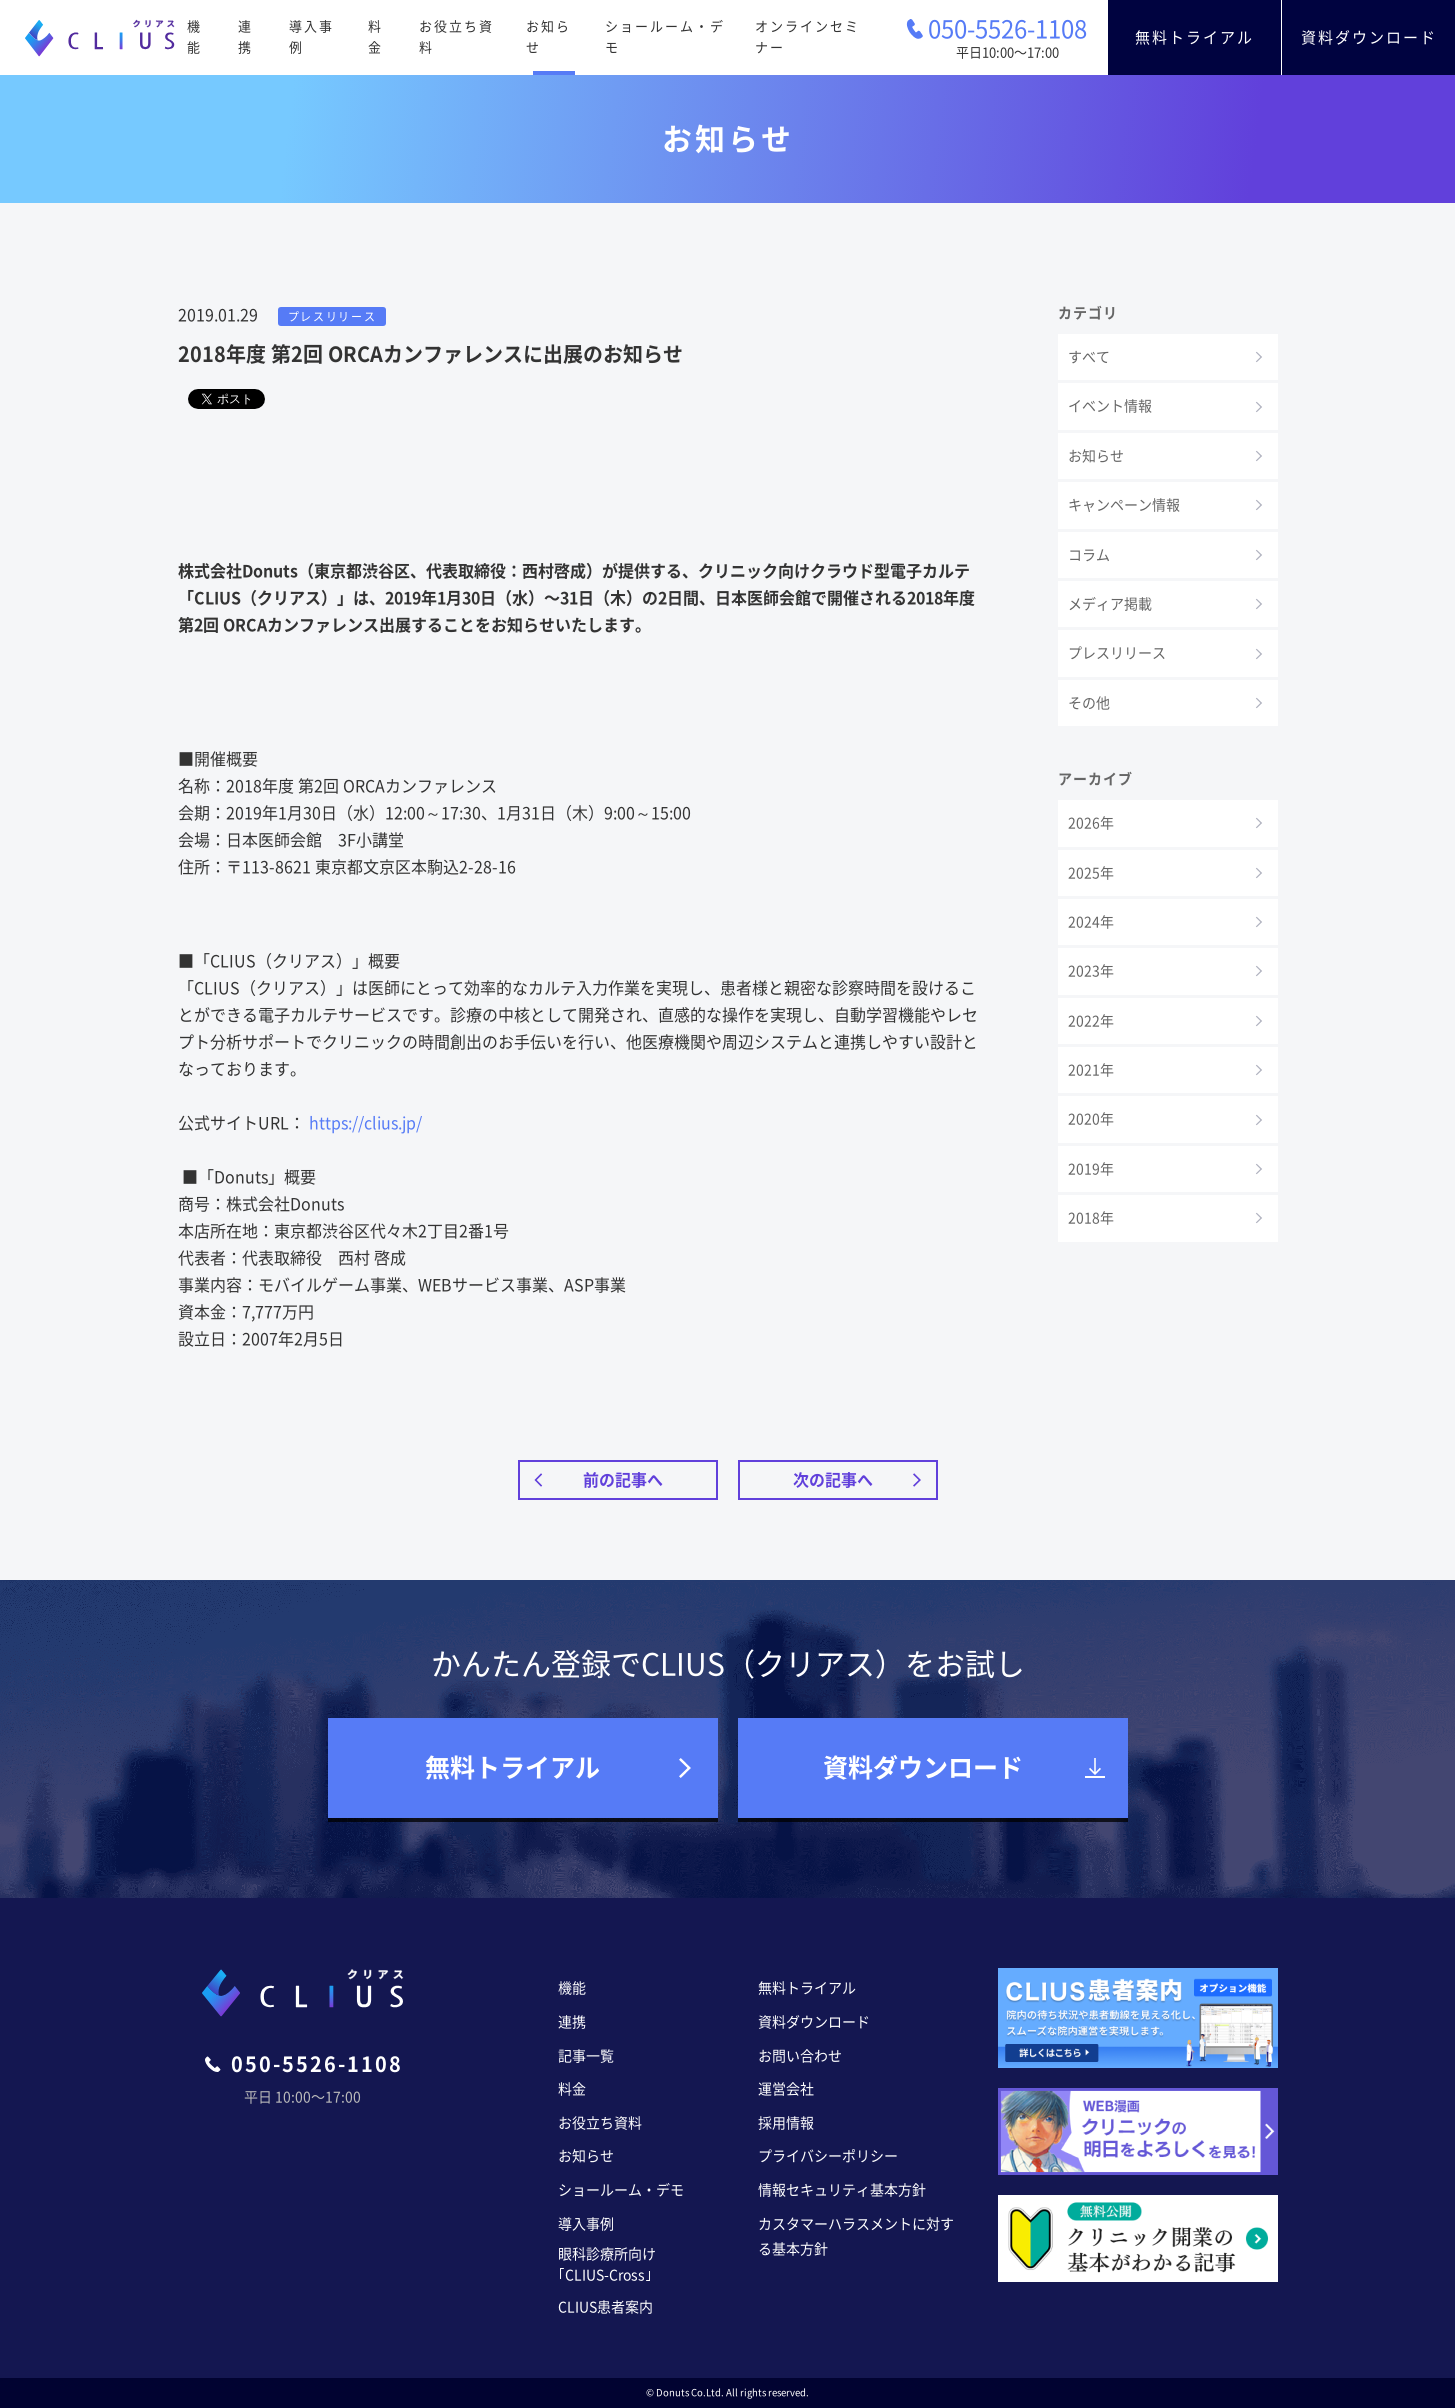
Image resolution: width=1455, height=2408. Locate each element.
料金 (375, 37)
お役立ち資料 (456, 37)
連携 (245, 37)
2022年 (1091, 1021)
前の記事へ (623, 1480)
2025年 (1091, 873)
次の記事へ (833, 1480)
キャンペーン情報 (1124, 505)
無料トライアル (1194, 37)
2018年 (1091, 1218)
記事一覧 (586, 2056)
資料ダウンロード (1369, 37)
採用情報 (786, 2123)
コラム (1089, 555)
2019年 (1091, 1169)
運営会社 (786, 2089)
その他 (1089, 703)
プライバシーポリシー (828, 2156)
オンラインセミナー (807, 37)
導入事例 (311, 37)
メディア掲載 (1110, 604)
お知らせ (548, 37)
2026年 (1091, 823)
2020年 (1091, 1119)
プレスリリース (1117, 653)
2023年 (1091, 971)
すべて (1089, 357)
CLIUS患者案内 (605, 2307)
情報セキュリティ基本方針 (842, 2190)
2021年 (1091, 1070)
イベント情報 (1110, 406)
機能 (194, 37)
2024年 (1091, 922)
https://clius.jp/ (365, 1123)
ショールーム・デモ (665, 37)
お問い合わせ (800, 2056)
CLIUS (100, 38)
